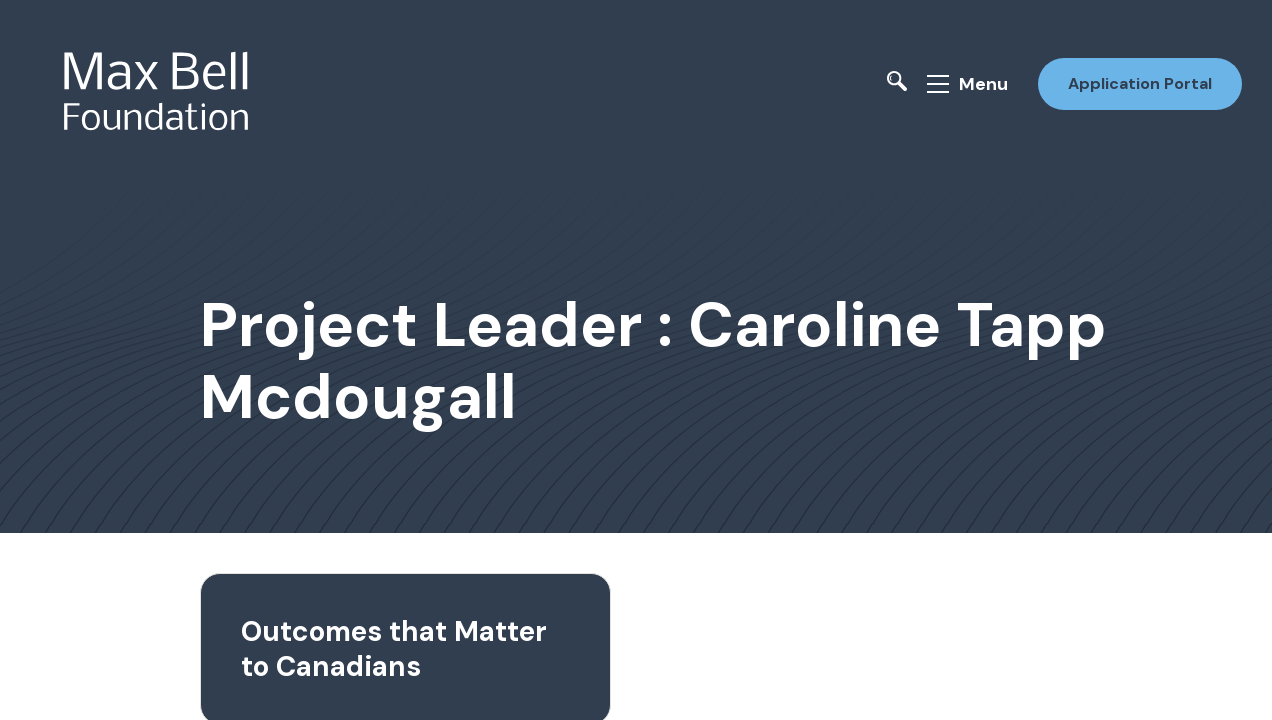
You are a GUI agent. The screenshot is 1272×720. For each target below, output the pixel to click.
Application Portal (1140, 83)
